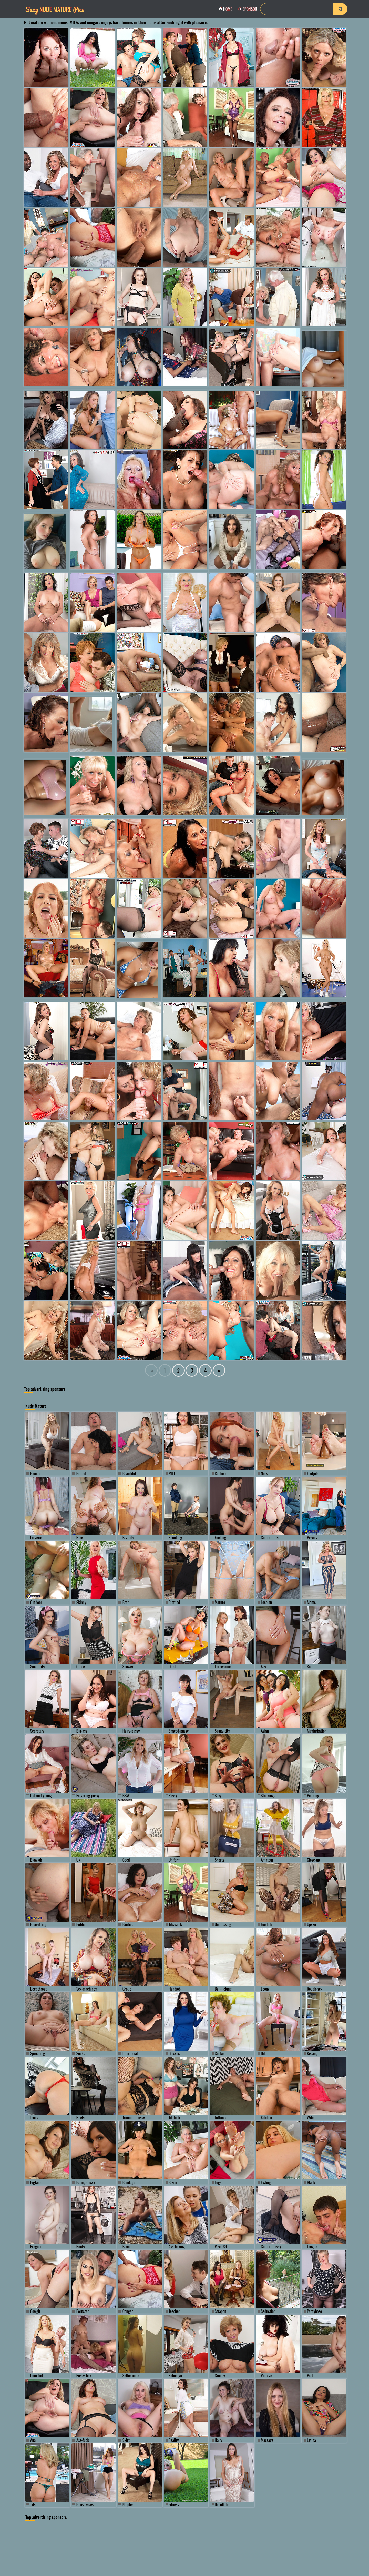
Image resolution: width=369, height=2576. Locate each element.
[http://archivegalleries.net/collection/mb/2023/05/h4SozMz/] (92, 968)
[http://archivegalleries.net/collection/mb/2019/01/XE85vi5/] (185, 848)
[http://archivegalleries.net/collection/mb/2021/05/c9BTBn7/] (138, 662)
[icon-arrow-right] (219, 1370)
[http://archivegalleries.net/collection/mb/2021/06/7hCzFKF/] (46, 479)
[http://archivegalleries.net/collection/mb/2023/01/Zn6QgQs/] (92, 848)
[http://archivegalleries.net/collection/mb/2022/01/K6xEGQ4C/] (92, 297)
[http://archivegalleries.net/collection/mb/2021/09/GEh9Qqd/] (324, 848)
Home (226, 9)
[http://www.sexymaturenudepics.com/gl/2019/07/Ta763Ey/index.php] (46, 177)
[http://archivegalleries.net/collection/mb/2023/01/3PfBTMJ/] (185, 297)
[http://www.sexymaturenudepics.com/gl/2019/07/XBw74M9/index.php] (185, 237)
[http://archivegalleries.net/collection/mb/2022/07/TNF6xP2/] (231, 968)
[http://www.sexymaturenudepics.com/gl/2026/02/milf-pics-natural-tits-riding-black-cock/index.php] (185, 1270)
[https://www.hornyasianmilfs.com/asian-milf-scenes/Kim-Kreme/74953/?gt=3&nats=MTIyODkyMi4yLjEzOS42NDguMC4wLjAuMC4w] (92, 1031)
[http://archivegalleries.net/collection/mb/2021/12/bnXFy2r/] (92, 602)
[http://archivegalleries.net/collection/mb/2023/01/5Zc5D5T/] (46, 602)
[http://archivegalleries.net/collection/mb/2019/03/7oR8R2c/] (138, 602)
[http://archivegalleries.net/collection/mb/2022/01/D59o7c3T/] (324, 1091)
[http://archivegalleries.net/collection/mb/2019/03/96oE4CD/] (278, 968)
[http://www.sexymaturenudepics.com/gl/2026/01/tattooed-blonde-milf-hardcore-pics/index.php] (92, 420)
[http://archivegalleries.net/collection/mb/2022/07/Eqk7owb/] (185, 177)
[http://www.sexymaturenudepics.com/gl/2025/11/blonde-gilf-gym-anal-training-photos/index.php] (231, 177)
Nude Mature (54, 9)
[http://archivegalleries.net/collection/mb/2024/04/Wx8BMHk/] (324, 297)
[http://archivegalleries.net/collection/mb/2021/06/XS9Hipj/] (138, 908)
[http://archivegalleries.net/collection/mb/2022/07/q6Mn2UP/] (185, 539)
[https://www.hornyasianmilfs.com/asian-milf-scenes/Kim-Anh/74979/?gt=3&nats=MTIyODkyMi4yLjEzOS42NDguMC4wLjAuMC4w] (231, 57)
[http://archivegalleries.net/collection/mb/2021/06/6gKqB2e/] (92, 1151)
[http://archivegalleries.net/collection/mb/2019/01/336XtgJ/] (278, 785)
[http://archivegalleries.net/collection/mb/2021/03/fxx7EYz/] (46, 1031)
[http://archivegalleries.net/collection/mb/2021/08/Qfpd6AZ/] (185, 479)
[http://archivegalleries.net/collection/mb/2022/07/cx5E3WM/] (324, 360)
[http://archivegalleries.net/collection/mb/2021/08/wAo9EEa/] (231, 1270)
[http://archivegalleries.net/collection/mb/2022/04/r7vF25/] (324, 722)
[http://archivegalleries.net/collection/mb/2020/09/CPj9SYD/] (185, 420)
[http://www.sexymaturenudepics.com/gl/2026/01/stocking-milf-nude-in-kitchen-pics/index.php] (138, 297)
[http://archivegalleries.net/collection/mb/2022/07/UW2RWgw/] (231, 1330)
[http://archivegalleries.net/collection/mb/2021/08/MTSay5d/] (46, 908)
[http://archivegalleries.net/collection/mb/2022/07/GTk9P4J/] (138, 117)
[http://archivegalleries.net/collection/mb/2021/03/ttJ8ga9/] (278, 420)
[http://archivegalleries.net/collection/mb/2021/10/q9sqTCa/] (231, 1210)
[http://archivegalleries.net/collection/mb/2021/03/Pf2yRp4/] (185, 57)
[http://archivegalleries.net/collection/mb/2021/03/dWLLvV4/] (278, 662)
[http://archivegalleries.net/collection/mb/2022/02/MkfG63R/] (185, 1151)
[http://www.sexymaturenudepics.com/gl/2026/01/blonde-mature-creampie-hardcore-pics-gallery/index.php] (278, 539)
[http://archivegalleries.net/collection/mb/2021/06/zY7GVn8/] (138, 1091)
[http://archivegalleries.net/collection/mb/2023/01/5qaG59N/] (324, 1270)
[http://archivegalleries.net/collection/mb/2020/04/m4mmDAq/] (138, 1031)
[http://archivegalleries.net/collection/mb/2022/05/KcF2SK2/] (138, 1330)
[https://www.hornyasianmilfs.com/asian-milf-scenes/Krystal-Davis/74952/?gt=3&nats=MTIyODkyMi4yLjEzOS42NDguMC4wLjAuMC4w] (46, 543)
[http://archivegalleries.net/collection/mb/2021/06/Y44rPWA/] (185, 662)
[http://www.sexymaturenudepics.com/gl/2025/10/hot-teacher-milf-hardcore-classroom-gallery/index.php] (278, 357)
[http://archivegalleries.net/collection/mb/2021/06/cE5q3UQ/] (231, 1031)
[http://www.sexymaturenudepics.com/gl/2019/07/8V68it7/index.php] (46, 1210)
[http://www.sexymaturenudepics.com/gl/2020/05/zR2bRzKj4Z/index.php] (46, 1151)
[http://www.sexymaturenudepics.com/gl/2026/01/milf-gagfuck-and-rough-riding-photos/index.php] (231, 297)
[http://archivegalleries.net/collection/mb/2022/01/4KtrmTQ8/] (92, 1210)
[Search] (303, 9)
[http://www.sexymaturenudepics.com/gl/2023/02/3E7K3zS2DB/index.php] (278, 1210)
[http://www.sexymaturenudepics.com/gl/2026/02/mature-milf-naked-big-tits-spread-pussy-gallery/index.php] (324, 117)
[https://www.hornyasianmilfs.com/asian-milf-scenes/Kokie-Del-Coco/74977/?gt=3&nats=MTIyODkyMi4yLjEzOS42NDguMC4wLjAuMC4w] (92, 479)
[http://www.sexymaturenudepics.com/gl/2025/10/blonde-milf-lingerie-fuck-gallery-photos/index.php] (324, 57)
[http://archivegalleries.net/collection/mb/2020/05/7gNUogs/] (185, 908)
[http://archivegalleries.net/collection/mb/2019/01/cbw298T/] (138, 479)
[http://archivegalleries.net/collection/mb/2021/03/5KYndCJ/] (185, 1330)
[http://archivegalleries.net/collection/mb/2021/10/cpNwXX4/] (324, 968)
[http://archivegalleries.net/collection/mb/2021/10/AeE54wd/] (46, 357)
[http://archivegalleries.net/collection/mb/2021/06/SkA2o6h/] (92, 1091)
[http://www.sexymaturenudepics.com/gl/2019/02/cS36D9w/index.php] (231, 117)
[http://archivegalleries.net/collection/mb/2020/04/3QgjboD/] (278, 848)
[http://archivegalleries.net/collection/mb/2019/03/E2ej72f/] (231, 602)
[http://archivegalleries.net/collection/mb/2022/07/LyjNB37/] (92, 662)
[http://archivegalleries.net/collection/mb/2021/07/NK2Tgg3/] (92, 785)
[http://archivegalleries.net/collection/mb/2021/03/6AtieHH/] (46, 117)
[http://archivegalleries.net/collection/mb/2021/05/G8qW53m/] (231, 1091)
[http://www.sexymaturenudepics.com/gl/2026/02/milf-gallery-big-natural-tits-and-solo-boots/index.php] (92, 357)
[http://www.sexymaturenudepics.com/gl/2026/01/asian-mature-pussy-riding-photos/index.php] (278, 722)
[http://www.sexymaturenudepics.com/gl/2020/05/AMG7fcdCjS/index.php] (46, 420)
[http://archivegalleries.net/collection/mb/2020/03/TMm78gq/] (138, 785)
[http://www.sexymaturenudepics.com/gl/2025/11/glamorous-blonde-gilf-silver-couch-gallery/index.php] (185, 602)
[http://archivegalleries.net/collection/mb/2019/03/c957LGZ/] (278, 57)
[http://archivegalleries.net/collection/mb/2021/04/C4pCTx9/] (185, 1091)
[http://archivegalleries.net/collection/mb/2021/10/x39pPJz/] (46, 722)
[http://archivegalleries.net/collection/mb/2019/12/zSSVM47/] (185, 117)
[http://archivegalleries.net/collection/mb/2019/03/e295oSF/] (278, 297)
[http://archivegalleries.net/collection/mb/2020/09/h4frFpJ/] (185, 1210)
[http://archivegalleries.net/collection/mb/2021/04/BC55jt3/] (92, 726)
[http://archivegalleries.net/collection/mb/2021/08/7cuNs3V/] (231, 1151)
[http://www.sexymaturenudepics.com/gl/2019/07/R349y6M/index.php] (138, 237)
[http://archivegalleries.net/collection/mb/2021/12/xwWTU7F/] (138, 848)
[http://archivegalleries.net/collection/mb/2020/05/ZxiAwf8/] (324, 420)
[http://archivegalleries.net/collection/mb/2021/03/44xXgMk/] (231, 785)
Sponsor (249, 9)
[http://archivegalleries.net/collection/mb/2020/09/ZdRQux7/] (185, 968)
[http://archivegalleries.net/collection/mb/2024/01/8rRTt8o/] (46, 848)
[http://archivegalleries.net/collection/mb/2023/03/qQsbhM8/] (138, 57)
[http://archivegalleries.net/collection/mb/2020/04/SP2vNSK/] (278, 908)
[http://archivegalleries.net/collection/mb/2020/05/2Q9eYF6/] (92, 908)
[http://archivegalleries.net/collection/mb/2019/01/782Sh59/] (278, 237)
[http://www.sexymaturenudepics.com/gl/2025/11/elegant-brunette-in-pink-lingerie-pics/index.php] (324, 177)
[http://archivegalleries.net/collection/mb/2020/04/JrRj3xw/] (278, 1270)
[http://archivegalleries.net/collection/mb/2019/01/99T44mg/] (185, 1031)
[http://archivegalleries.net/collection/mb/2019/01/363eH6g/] (231, 722)
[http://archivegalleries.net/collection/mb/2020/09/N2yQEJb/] (278, 479)
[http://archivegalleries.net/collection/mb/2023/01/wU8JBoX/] (324, 1210)
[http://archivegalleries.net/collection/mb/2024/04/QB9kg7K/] (231, 420)
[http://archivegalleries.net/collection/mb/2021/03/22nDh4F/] (92, 117)
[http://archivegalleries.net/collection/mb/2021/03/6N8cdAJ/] (231, 543)
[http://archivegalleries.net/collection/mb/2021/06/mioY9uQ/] (231, 908)
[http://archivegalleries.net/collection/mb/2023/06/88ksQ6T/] (231, 479)
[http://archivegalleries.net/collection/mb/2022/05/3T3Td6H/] (278, 1151)
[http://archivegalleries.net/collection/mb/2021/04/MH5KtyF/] (92, 177)
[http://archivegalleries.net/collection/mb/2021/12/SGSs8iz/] (92, 1330)
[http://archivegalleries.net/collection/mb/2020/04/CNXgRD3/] (138, 1270)
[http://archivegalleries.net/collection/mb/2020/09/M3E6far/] (324, 1031)
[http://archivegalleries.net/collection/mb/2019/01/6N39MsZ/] (46, 1330)
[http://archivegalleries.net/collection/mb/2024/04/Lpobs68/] (138, 722)
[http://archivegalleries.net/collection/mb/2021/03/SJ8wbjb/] (278, 1091)
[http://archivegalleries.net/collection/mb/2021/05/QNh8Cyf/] (46, 662)
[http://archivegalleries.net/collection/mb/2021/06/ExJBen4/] (92, 57)
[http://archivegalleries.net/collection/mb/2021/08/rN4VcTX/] (92, 539)
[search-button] (340, 9)
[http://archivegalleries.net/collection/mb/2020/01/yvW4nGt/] (185, 722)
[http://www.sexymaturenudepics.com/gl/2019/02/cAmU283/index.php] (92, 1270)
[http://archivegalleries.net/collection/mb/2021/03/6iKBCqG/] (324, 479)
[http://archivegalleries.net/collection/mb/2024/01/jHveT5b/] (138, 1210)
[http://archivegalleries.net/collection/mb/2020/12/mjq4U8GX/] (324, 539)
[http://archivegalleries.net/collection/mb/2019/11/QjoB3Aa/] (324, 602)
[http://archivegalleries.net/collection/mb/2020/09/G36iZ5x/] (46, 789)
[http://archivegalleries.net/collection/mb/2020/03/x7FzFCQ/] (278, 1031)
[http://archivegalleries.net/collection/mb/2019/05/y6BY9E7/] (324, 237)
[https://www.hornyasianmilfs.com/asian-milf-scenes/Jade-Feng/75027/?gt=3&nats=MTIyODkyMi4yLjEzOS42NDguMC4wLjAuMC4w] (138, 357)
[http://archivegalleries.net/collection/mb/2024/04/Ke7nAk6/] (138, 177)
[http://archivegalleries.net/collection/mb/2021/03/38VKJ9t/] (278, 1330)
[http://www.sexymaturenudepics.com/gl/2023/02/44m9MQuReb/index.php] (46, 968)
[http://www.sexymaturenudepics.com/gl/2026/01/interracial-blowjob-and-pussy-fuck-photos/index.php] (324, 1330)
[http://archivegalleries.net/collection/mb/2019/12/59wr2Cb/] (231, 848)
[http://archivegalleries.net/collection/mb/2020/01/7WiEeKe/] (324, 789)
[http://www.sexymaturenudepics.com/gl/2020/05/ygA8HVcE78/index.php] (92, 237)
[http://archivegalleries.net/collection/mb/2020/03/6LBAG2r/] (231, 662)
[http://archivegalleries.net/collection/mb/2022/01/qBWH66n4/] (138, 1151)
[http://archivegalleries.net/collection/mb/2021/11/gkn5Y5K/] (46, 1270)
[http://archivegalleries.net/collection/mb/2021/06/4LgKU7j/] (324, 662)
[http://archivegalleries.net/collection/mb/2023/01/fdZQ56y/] (185, 785)
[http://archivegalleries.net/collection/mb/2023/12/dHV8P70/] (278, 602)
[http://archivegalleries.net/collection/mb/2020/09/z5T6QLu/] (46, 237)
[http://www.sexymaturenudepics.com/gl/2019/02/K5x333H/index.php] (278, 117)
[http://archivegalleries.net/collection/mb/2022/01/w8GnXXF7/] (324, 908)
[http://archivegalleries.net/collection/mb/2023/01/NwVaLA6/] (46, 1091)
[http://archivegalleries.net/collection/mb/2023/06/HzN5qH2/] (278, 177)
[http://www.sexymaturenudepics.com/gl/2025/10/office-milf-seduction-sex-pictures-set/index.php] (231, 357)
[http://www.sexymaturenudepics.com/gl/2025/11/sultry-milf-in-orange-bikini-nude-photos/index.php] (138, 539)
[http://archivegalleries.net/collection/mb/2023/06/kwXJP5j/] (231, 237)
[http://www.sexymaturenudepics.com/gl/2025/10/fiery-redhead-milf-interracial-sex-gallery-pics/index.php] (324, 1151)
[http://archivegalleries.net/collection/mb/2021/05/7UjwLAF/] (138, 420)
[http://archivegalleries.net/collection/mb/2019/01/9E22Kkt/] (138, 971)
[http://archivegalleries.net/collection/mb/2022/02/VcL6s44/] (46, 57)
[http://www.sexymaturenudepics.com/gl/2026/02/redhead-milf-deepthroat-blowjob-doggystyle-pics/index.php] (185, 357)
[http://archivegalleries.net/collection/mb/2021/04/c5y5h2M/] (46, 297)
